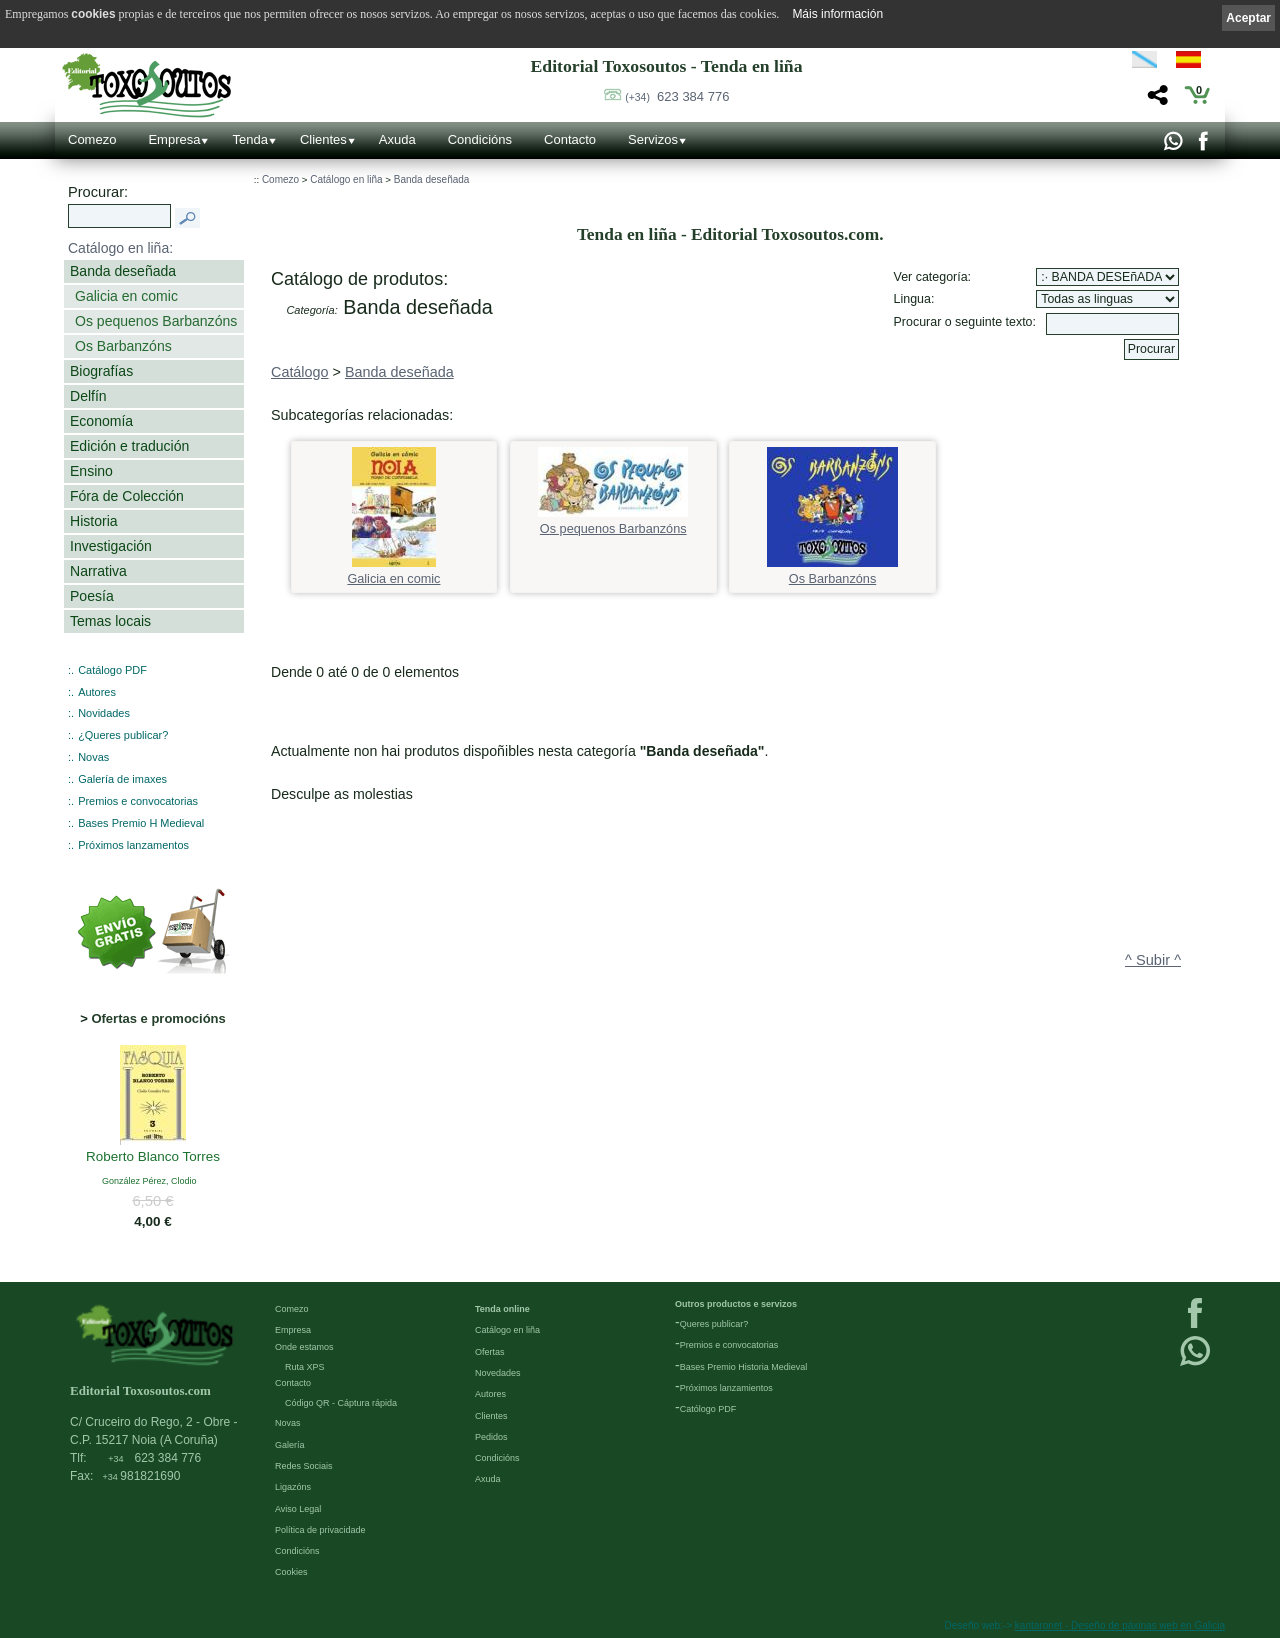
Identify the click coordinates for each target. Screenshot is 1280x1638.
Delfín (88, 396)
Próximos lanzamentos (133, 845)
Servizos (653, 139)
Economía (101, 421)
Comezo (92, 139)
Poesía (92, 596)
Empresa (174, 139)
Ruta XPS (305, 1367)
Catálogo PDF (112, 670)
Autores (97, 692)
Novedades (498, 1373)
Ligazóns (293, 1487)
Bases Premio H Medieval (141, 823)
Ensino (91, 471)
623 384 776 (677, 96)
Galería (290, 1445)
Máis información (837, 14)
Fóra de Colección (127, 496)
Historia (94, 521)
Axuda (397, 139)
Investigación (111, 546)
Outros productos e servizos (736, 1304)
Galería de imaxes (122, 779)
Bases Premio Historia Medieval (744, 1367)
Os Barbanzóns (123, 346)
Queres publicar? (714, 1324)
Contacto (570, 139)
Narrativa (98, 571)
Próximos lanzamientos (726, 1388)
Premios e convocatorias (138, 801)
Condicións (480, 139)
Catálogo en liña (346, 179)
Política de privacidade (320, 1530)
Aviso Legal (298, 1509)
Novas (93, 757)
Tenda (249, 139)
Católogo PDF (708, 1409)
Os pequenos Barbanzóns (156, 321)
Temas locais (110, 621)
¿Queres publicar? (123, 735)
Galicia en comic (126, 296)
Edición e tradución (129, 446)
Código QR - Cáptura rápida (341, 1403)
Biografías (101, 371)
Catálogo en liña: (120, 248)
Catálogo (300, 372)
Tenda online (502, 1309)
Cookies (291, 1572)
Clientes (323, 139)
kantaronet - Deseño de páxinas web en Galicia (1120, 1625)
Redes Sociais (304, 1466)
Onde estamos (304, 1347)
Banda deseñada (123, 271)
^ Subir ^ (1153, 960)
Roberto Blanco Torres (153, 1158)
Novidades (104, 713)
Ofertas (490, 1352)
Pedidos (491, 1437)
